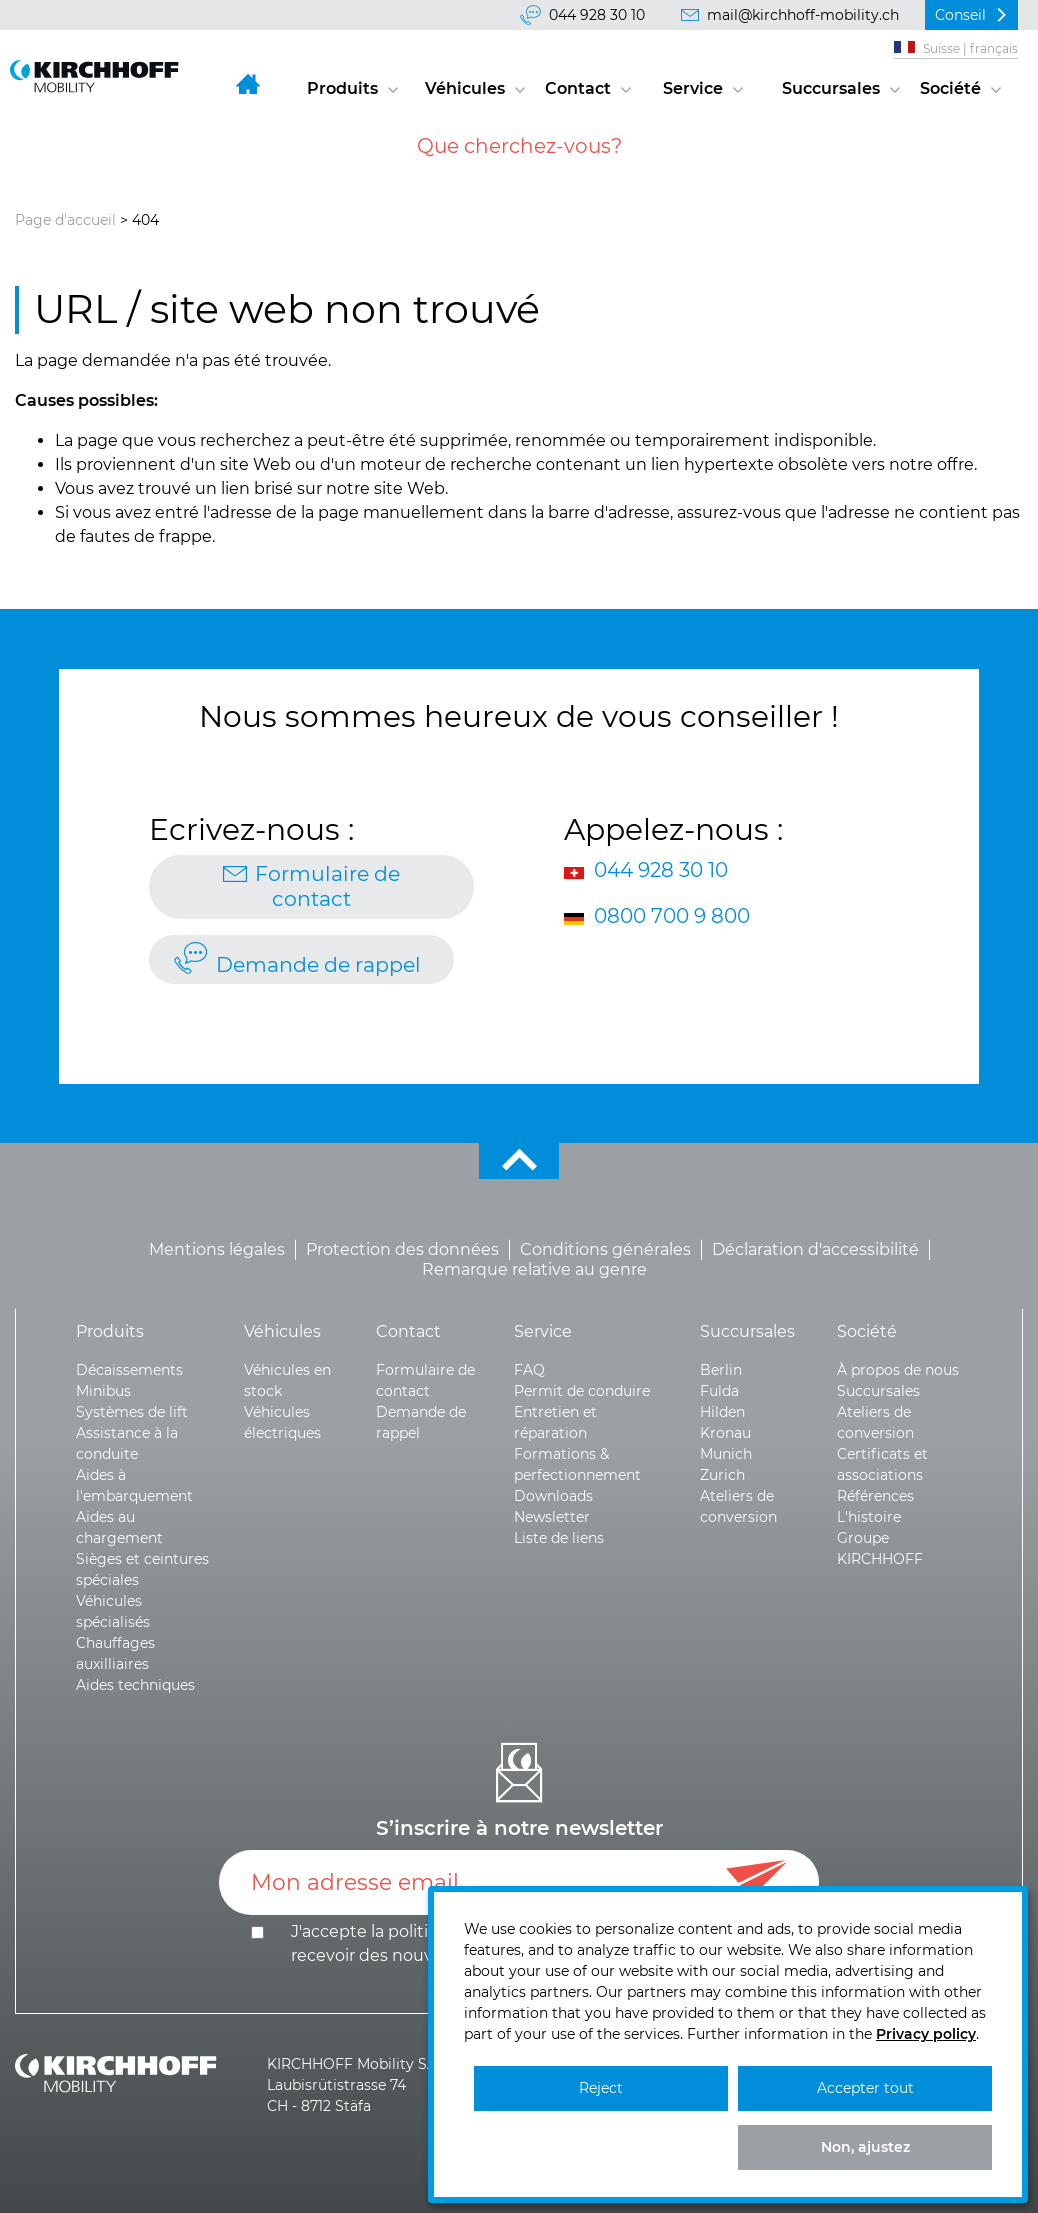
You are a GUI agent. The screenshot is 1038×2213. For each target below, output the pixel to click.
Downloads (553, 1496)
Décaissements (129, 1370)
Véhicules (465, 88)
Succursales (831, 88)
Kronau (725, 1433)
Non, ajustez (865, 2147)
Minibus (103, 1391)
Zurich (722, 1475)
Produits (342, 88)
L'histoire (869, 1517)
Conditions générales (605, 1249)
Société (950, 88)
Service (693, 88)
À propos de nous (898, 1370)
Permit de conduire (582, 1391)
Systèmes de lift (132, 1412)
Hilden (722, 1412)
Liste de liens (559, 1538)
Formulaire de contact (327, 886)
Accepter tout (865, 2088)
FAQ (529, 1370)
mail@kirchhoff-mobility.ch (803, 15)
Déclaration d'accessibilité (815, 1249)
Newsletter (552, 1517)
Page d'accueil (65, 220)
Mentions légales (217, 1249)
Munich (726, 1454)
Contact (578, 88)
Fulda (719, 1391)
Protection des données (402, 1249)
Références (875, 1496)
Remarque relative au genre (534, 1268)
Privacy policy (926, 2034)
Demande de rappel (318, 964)
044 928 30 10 (597, 15)
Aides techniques (135, 1685)
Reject (601, 2088)
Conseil (960, 15)
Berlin (721, 1370)
